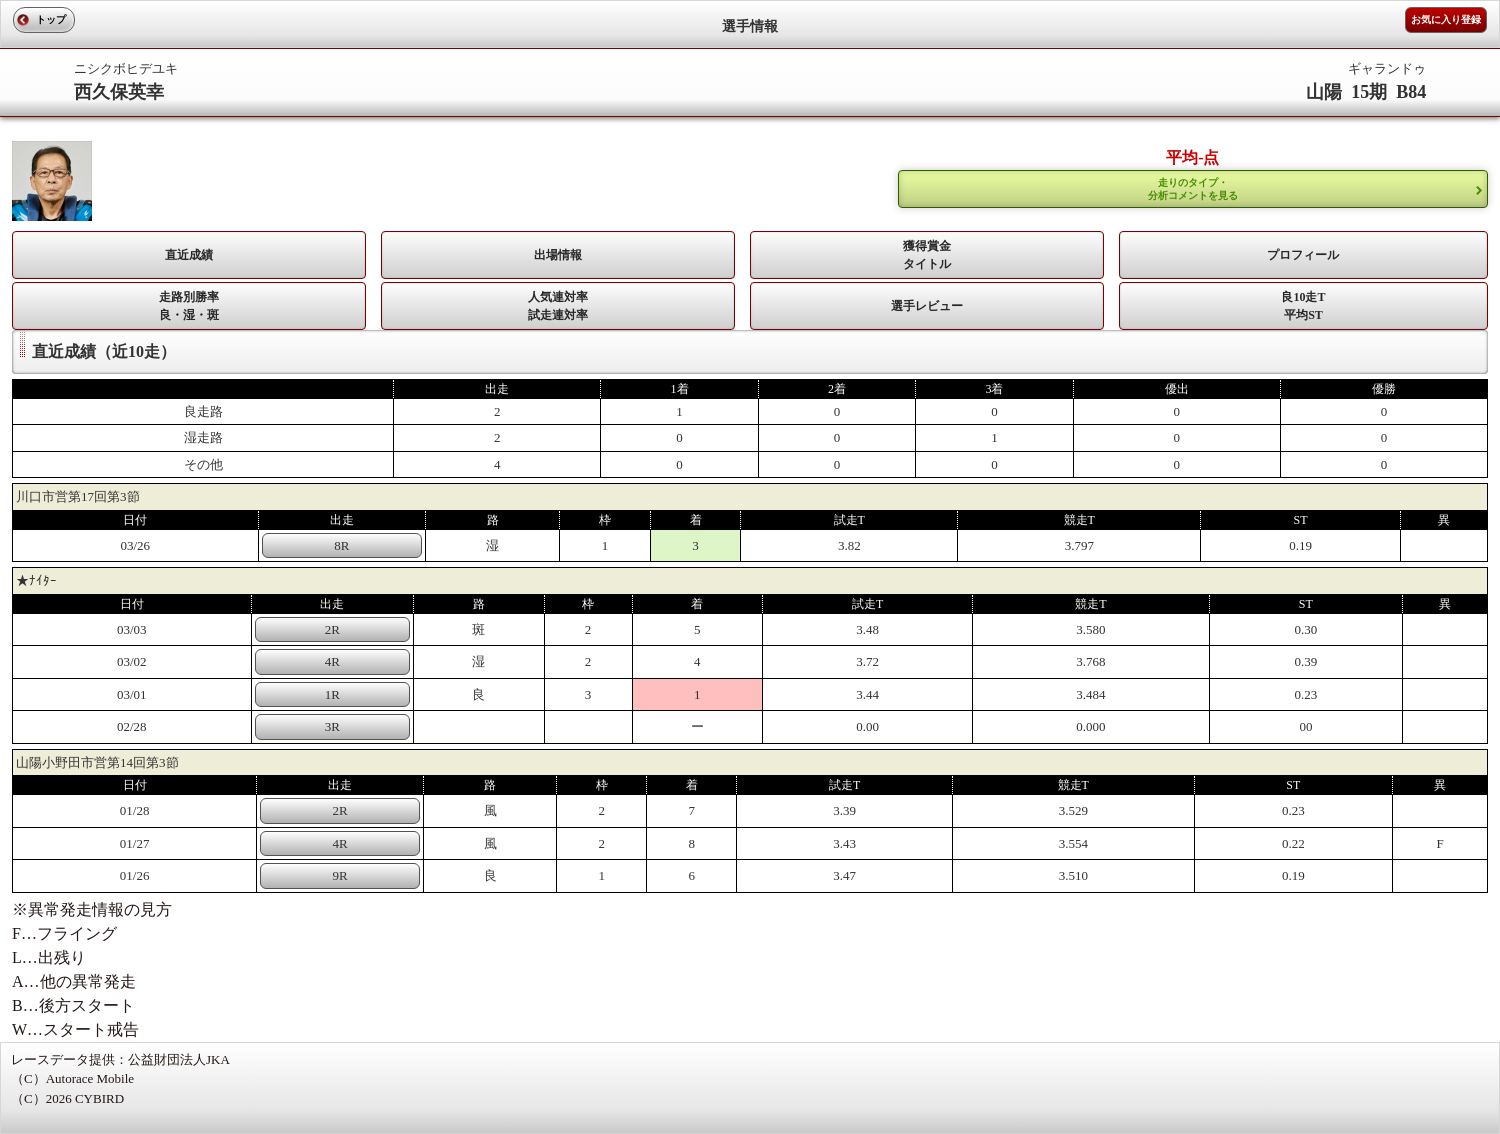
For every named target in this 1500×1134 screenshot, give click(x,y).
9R (339, 875)
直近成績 (189, 255)
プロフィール (1303, 255)
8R (341, 545)
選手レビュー (927, 306)
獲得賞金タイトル (927, 255)
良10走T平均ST (1303, 306)
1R (332, 694)
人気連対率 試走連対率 (558, 306)
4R (332, 661)
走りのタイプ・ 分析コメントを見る (1193, 189)
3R (332, 726)
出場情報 (558, 255)
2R (332, 629)
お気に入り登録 (1446, 19)
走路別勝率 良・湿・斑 (189, 306)
